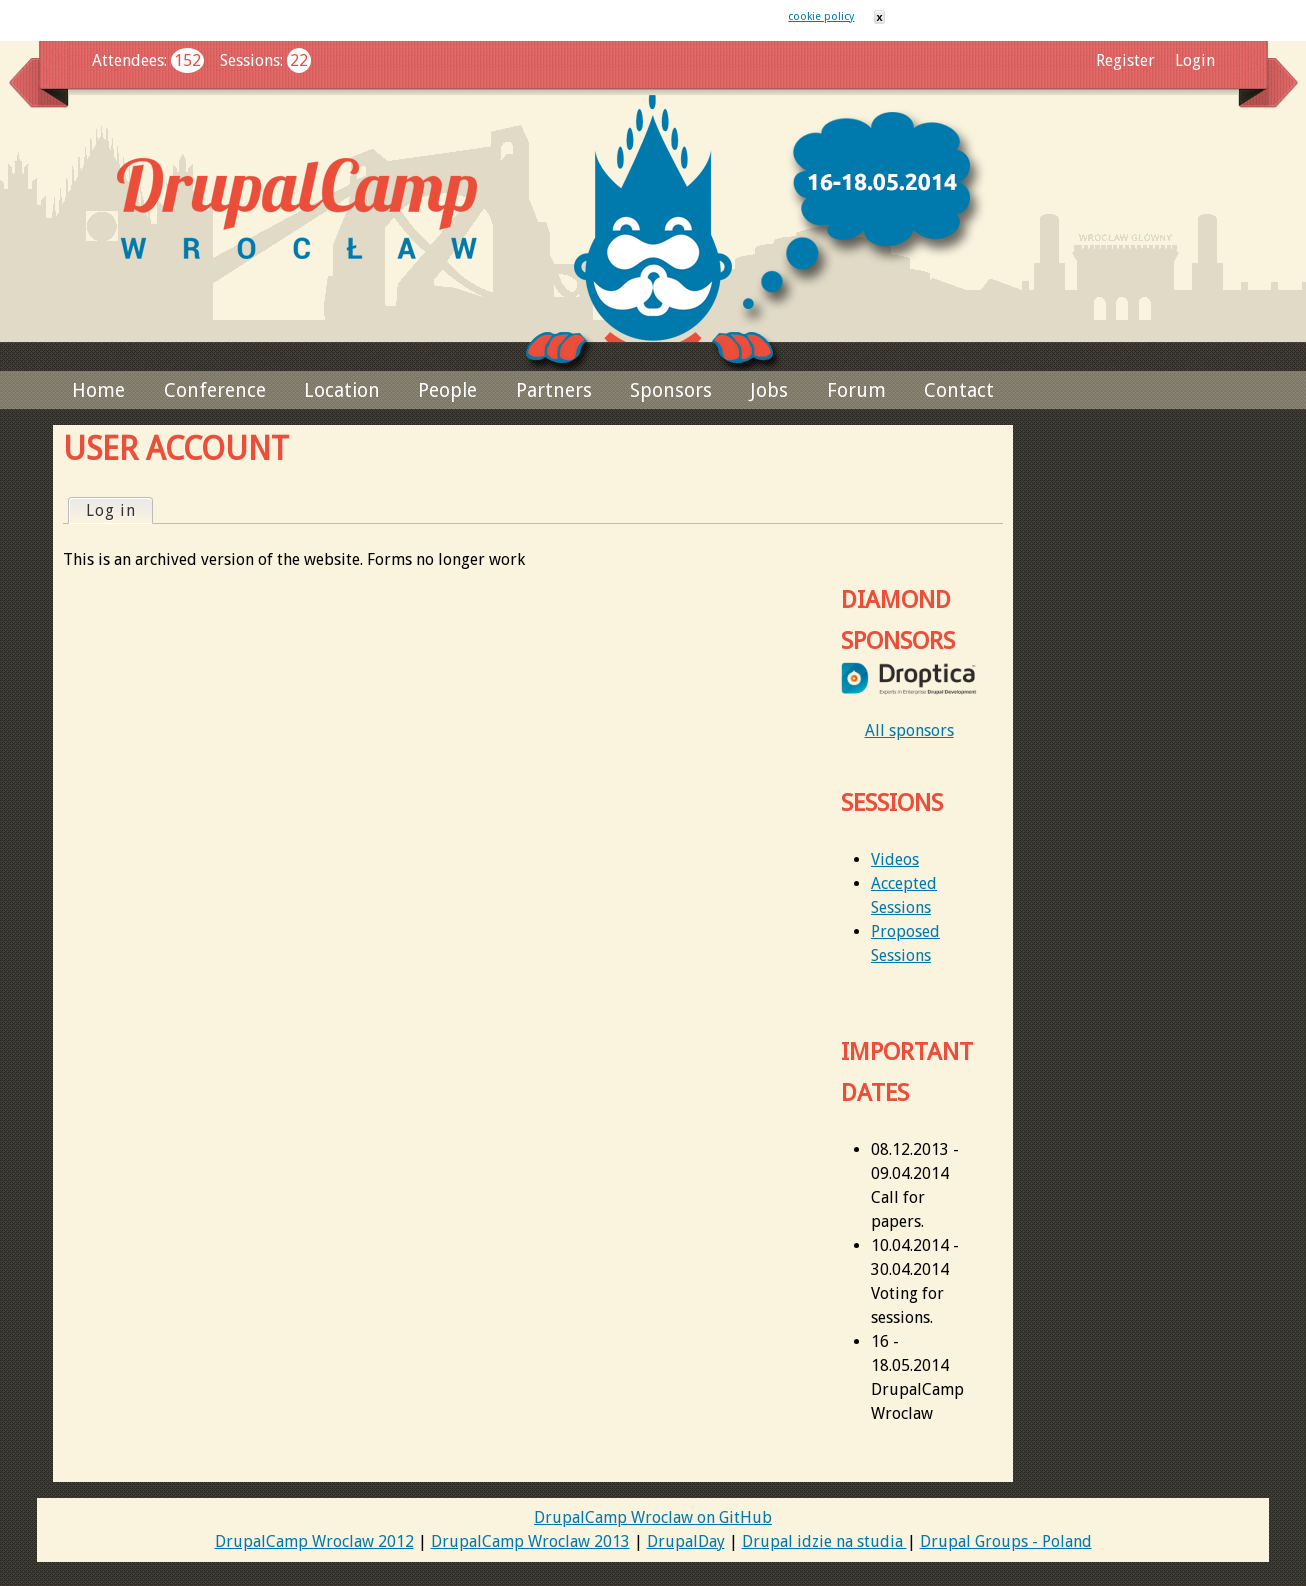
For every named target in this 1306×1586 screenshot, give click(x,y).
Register (1125, 60)
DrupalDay (686, 1541)
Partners (554, 390)
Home (98, 390)
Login (1195, 60)
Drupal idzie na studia (824, 1541)
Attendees (128, 60)
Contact (959, 390)
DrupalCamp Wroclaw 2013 (530, 1541)
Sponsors (671, 390)
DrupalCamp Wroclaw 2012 (314, 1541)
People (447, 390)
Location (342, 390)
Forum (856, 390)
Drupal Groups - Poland (1006, 1541)
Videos (895, 859)
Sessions (250, 60)
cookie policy (821, 16)
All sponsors (909, 730)
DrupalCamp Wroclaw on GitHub (653, 1517)
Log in (119, 509)
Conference (215, 390)
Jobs (769, 390)
